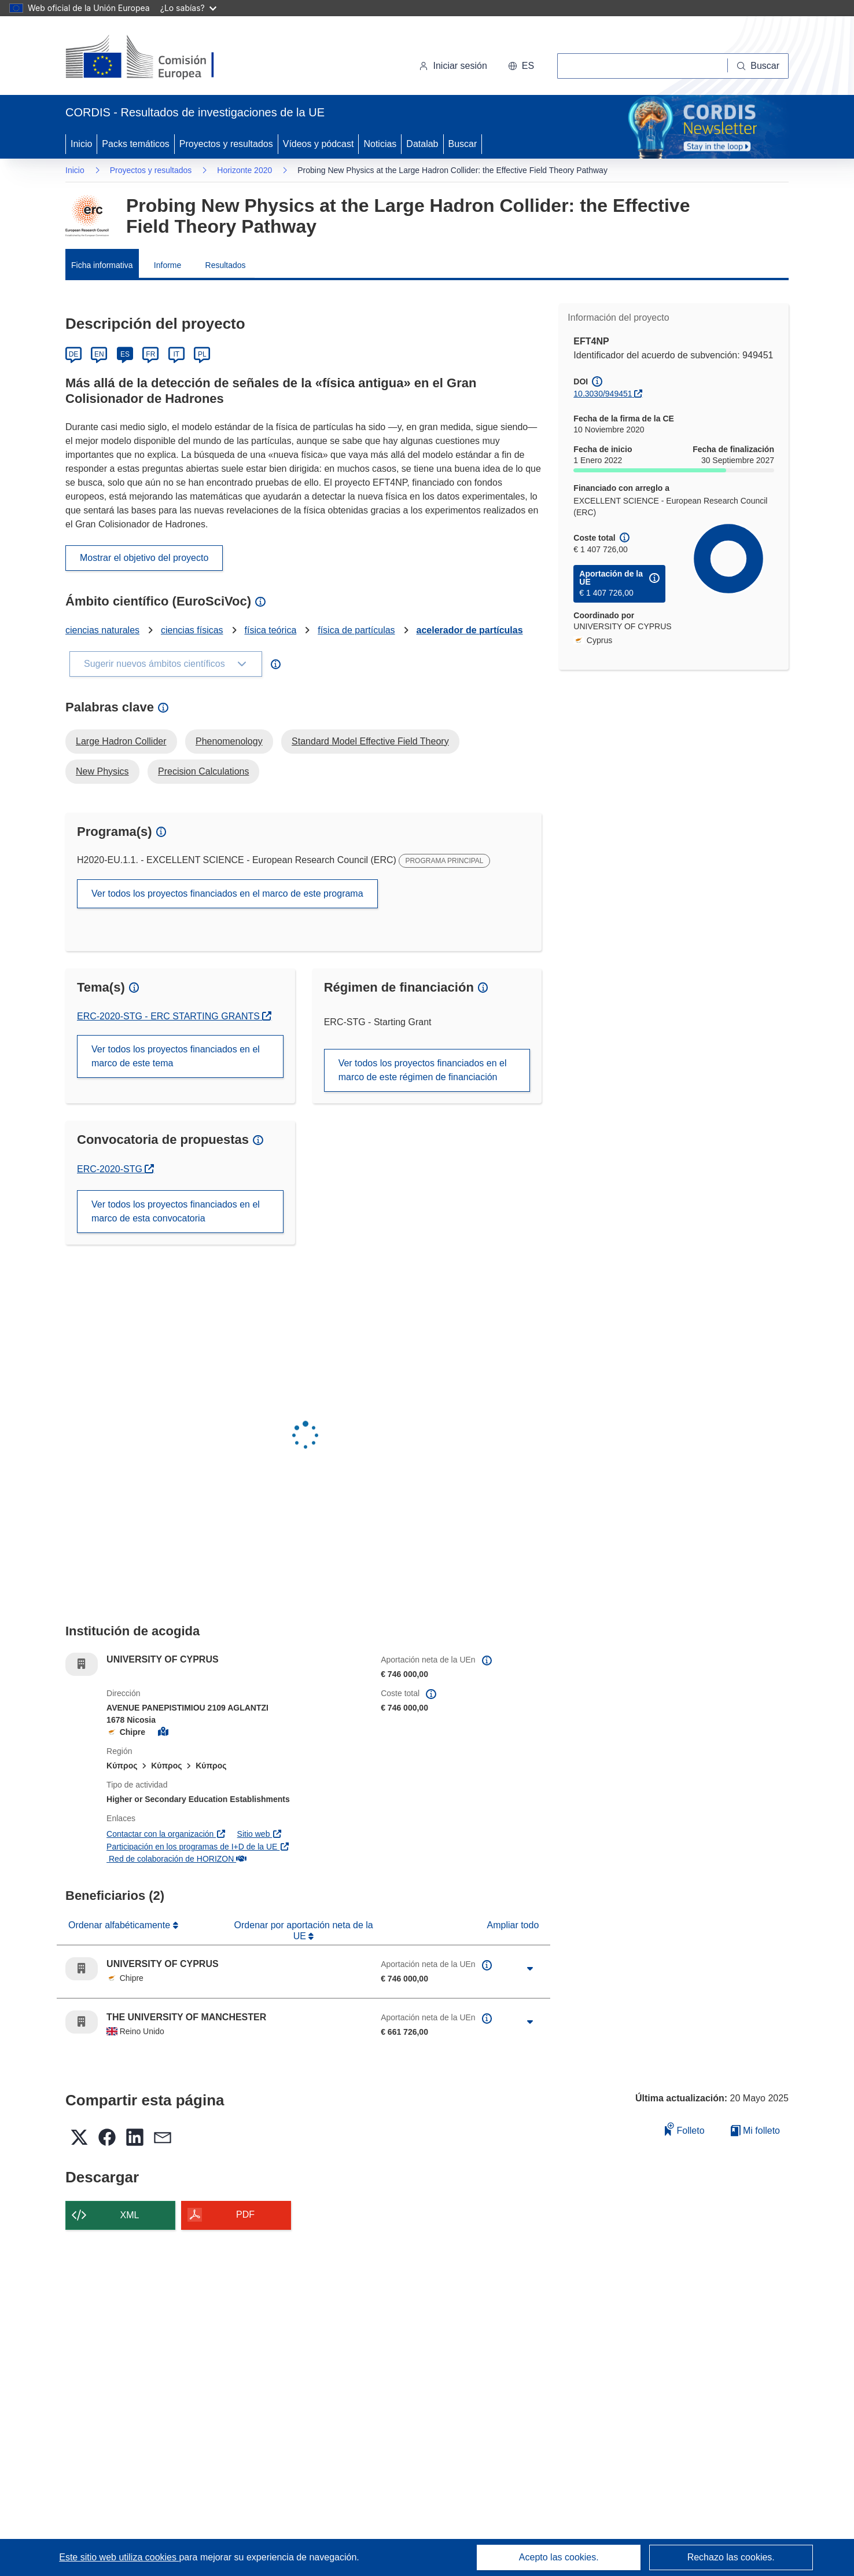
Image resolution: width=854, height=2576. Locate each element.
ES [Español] (125, 354)
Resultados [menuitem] (225, 265)
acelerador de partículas (470, 630)
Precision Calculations (203, 771)
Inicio (81, 144)
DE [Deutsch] (74, 354)
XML (129, 2215)
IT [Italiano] (176, 354)
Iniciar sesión (453, 66)
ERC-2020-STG (115, 1169)
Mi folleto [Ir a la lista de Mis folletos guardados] (755, 2130)
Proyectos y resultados (226, 144)
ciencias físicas (192, 630)
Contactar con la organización (166, 1834)
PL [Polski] (202, 354)
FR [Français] (150, 354)
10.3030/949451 (602, 393)
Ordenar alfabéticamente (120, 1925)
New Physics (102, 771)
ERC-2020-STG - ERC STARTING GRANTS (169, 1016)
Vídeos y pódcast (318, 144)
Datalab (422, 144)
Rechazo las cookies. (731, 2557)
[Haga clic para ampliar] (530, 1968)
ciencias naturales (102, 630)
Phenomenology (229, 741)
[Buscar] (758, 66)
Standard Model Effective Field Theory (370, 741)
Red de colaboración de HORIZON (176, 1858)
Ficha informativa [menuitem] (102, 265)
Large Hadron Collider (121, 741)
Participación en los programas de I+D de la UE (198, 1846)
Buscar (462, 144)
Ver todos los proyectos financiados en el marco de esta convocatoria (175, 1211)
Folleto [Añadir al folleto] (684, 2128)
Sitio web (259, 1834)
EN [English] (99, 354)
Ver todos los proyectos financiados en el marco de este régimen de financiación (422, 1070)
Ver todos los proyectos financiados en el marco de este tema (175, 1056)
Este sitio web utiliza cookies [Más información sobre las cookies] (119, 2557)
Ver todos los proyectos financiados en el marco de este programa (227, 893)
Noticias (379, 144)
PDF (245, 2214)
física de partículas (356, 630)
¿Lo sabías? (188, 8)
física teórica (270, 630)
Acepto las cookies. (559, 2557)
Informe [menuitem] (167, 265)
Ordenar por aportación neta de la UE (303, 1930)
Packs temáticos (135, 144)
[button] (521, 66)
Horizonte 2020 (244, 170)
